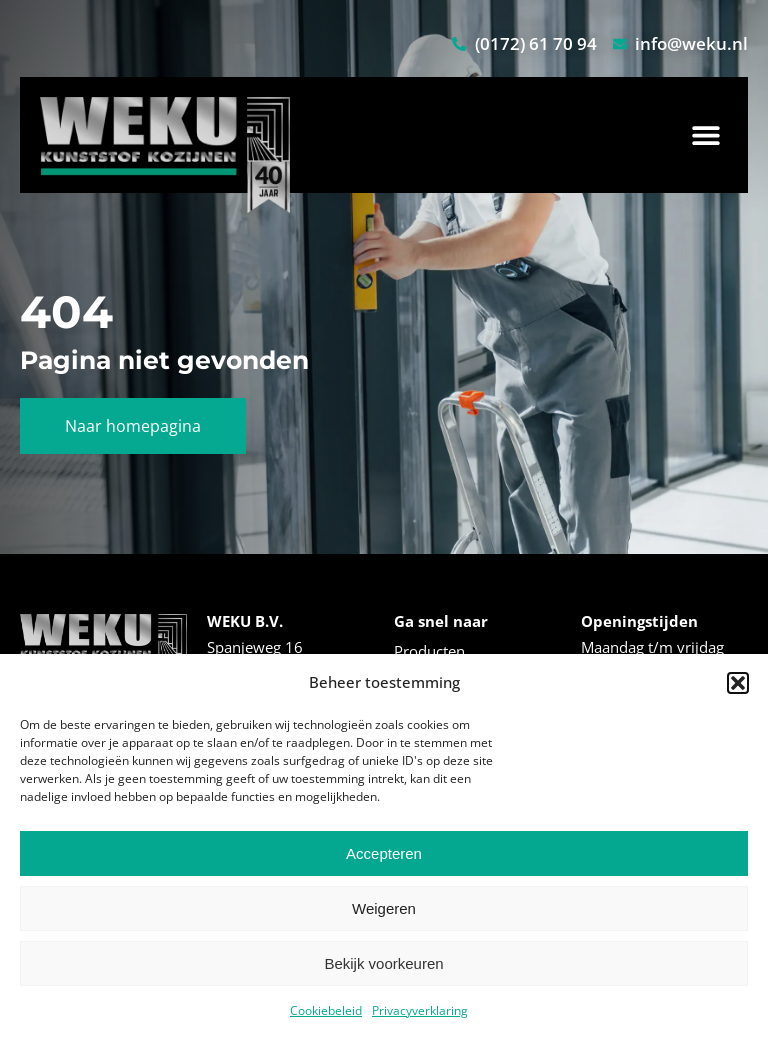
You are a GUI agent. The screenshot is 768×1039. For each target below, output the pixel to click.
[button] (738, 683)
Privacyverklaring (420, 1010)
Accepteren (384, 853)
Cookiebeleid (326, 1010)
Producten (429, 651)
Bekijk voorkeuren (383, 963)
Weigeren (384, 908)
